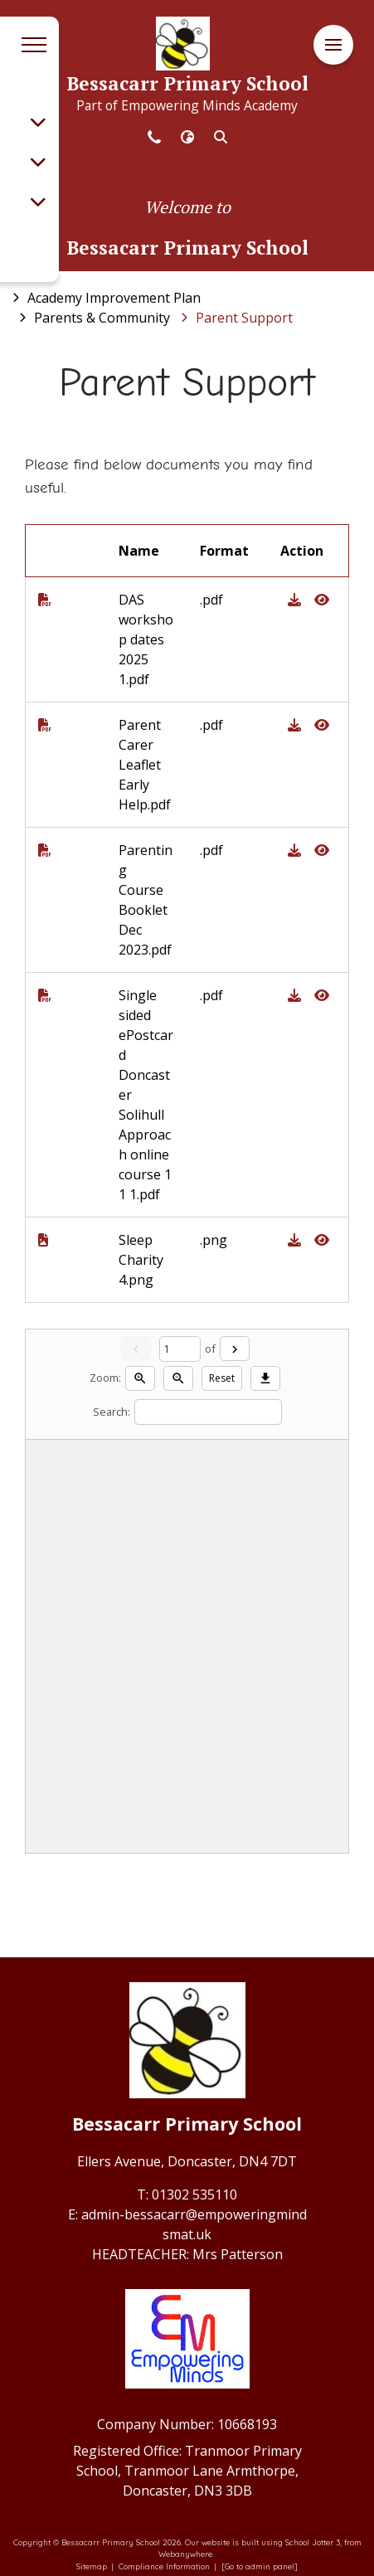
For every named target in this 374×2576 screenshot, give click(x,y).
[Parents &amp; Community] (102, 318)
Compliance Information (164, 2566)
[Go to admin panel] (259, 2566)
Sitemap (91, 2566)
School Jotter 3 (312, 2542)
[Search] (208, 1412)
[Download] (265, 1378)
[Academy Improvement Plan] (114, 298)
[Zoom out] (178, 1378)
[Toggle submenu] (38, 122)
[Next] (235, 1348)
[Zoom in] (140, 1378)
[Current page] (180, 1349)
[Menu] (333, 45)
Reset (222, 1378)
